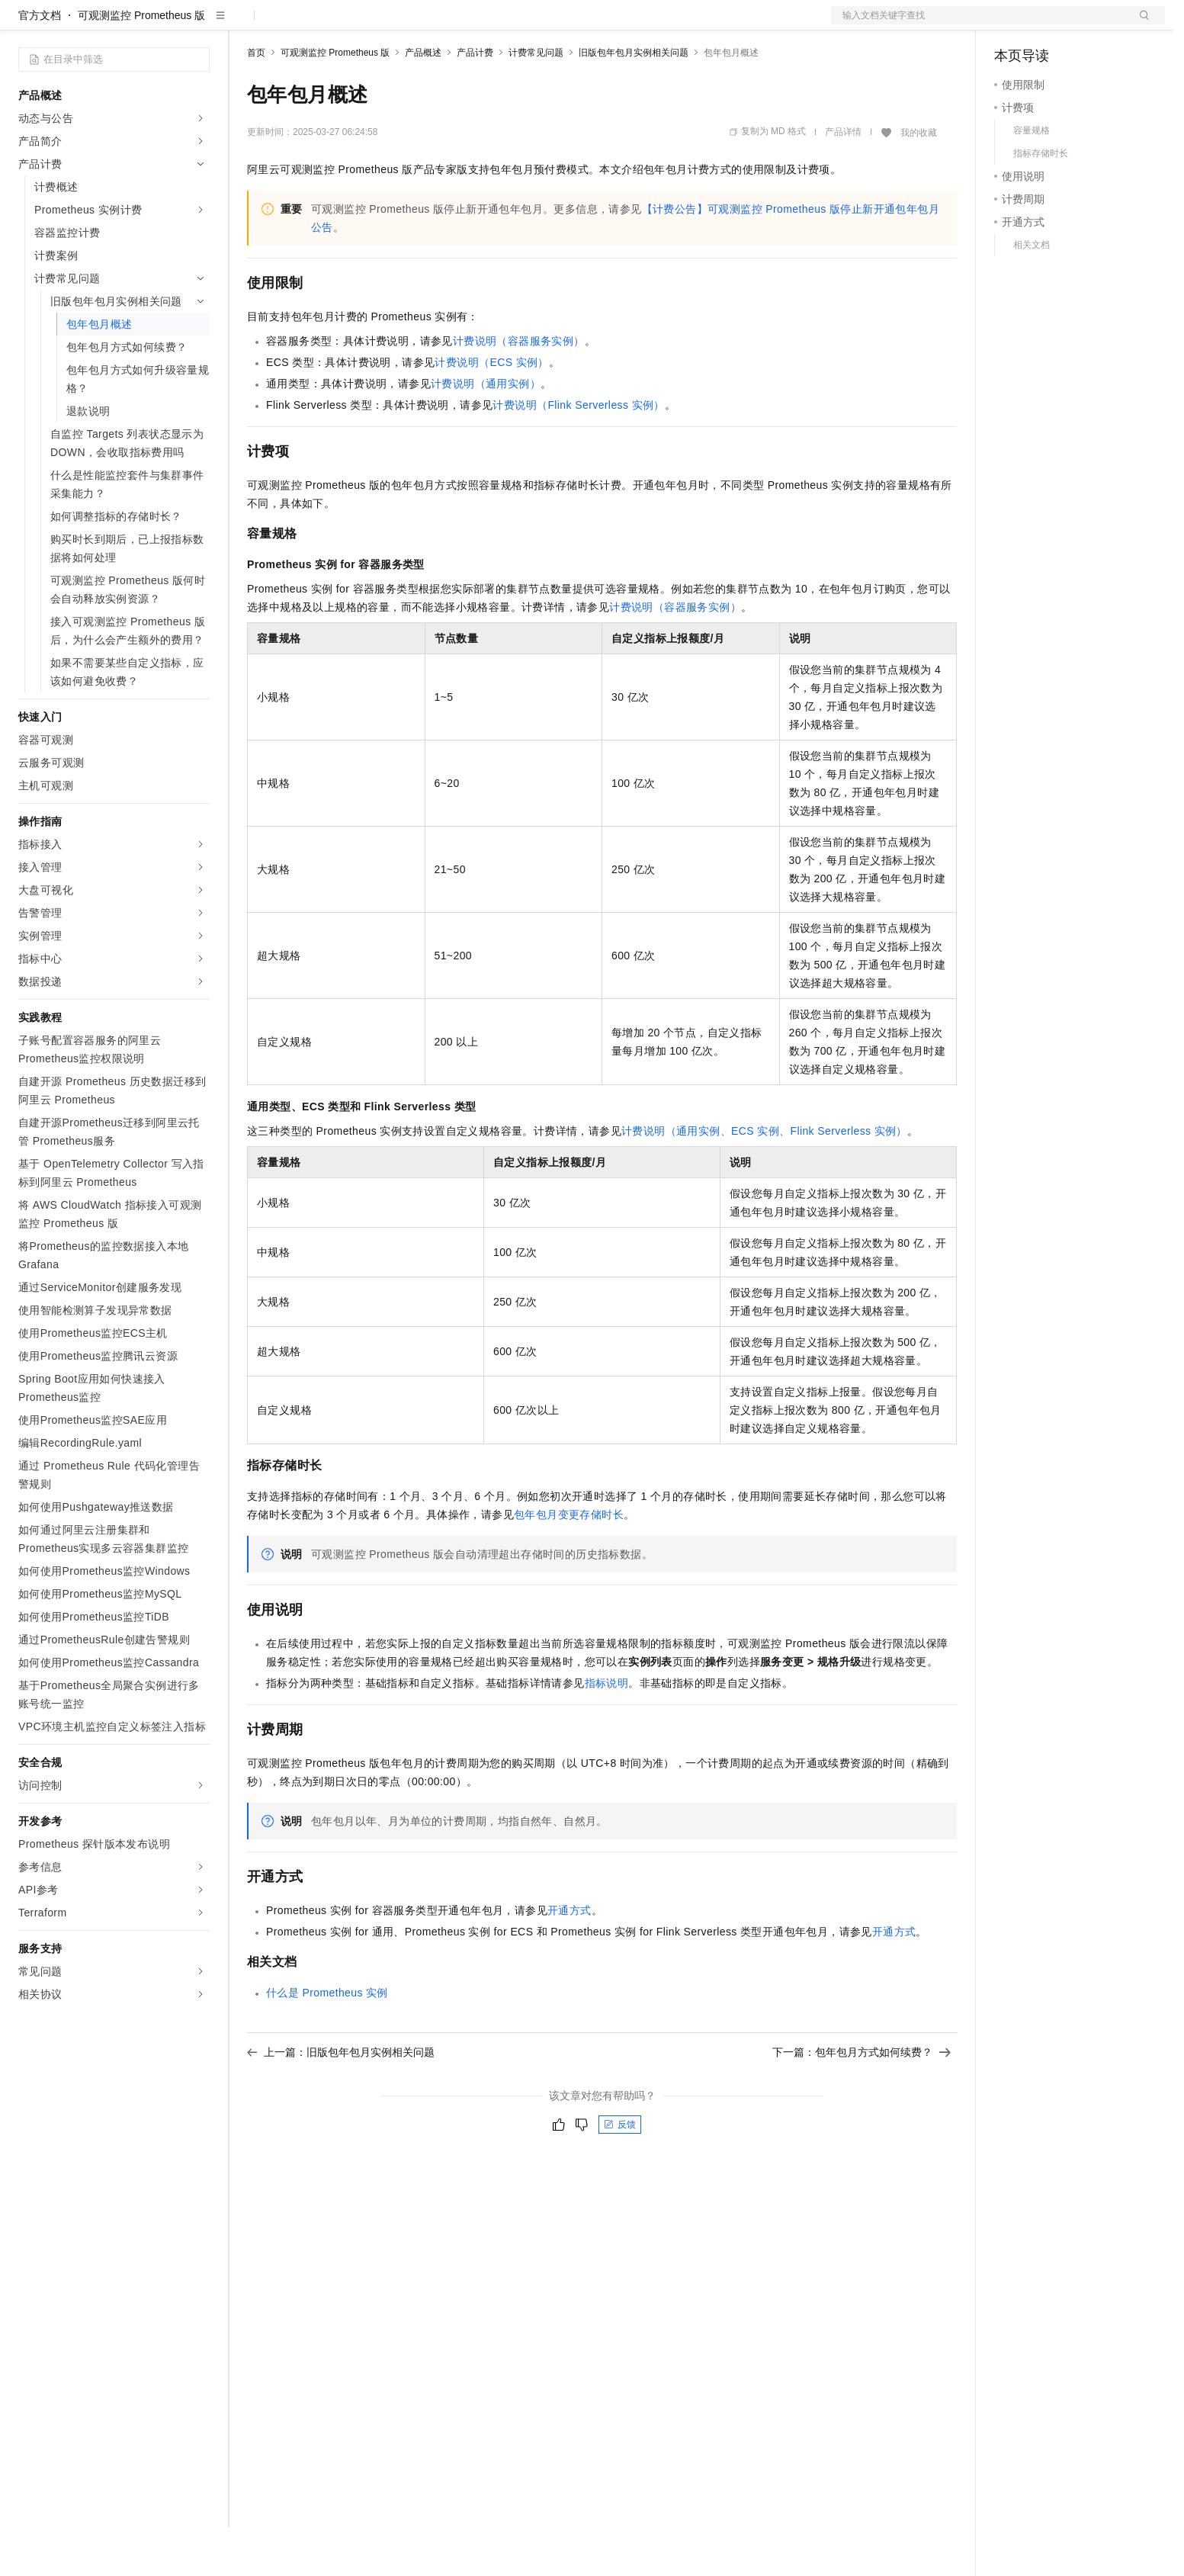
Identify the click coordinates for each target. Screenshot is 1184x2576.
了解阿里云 (502, 24)
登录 (1140, 24)
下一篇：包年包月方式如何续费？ (861, 2101)
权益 (292, 24)
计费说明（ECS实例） (491, 411)
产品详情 (843, 180)
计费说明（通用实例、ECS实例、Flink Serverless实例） (764, 1180)
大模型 (156, 24)
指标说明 (607, 1732)
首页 (256, 101)
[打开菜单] (24, 24)
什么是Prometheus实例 (327, 2041)
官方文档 (39, 64)
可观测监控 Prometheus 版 (141, 64)
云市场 (371, 24)
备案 (1011, 24)
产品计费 (475, 101)
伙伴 (413, 24)
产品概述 (423, 101)
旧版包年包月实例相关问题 (633, 101)
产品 (198, 24)
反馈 (620, 2173)
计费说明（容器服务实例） (519, 390)
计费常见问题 (536, 101)
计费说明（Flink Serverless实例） (578, 454)
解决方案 (245, 24)
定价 (329, 24)
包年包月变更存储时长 (569, 1563)
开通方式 (569, 1959)
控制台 (1047, 24)
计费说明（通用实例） (486, 432)
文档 (979, 24)
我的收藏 (918, 181)
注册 (1084, 24)
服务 (449, 24)
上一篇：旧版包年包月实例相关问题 (341, 2101)
